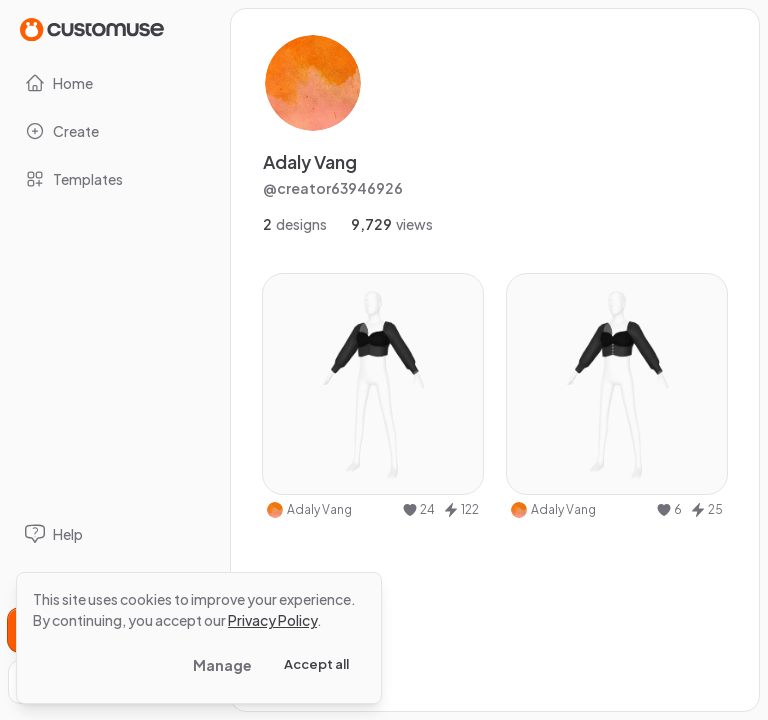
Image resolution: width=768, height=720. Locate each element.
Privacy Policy (272, 620)
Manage (222, 665)
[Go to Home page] (92, 28)
